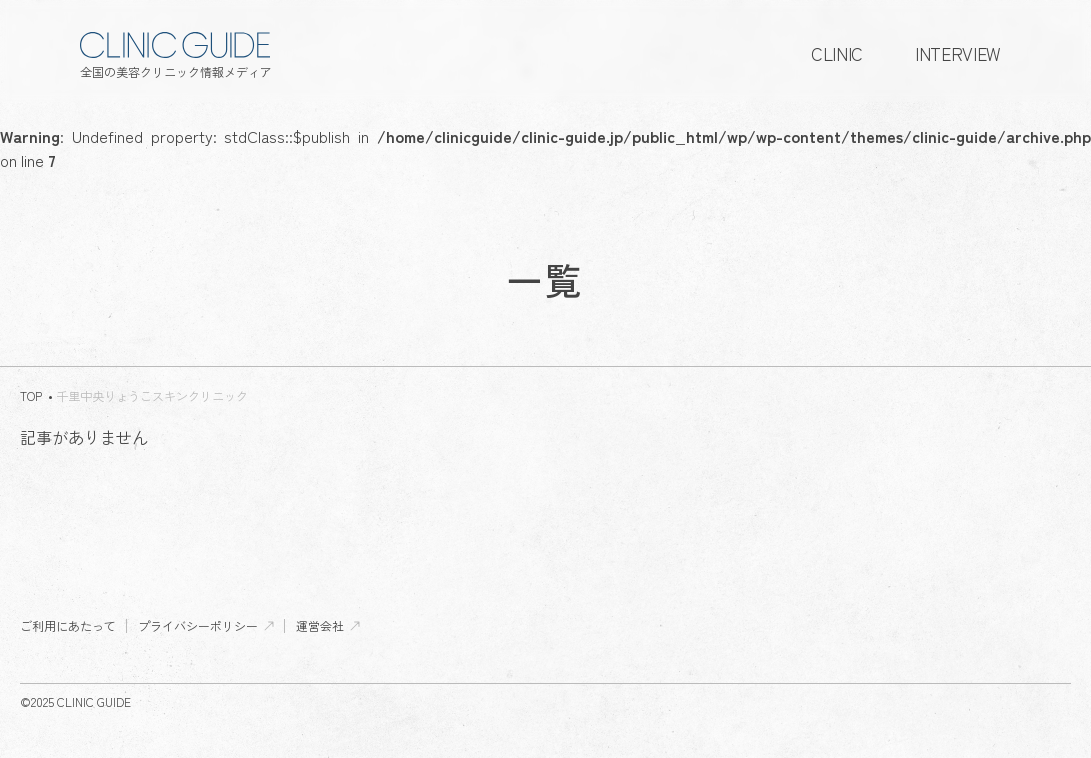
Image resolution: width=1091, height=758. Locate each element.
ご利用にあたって (68, 626)
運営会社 (320, 626)
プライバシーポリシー (198, 626)
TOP (31, 395)
